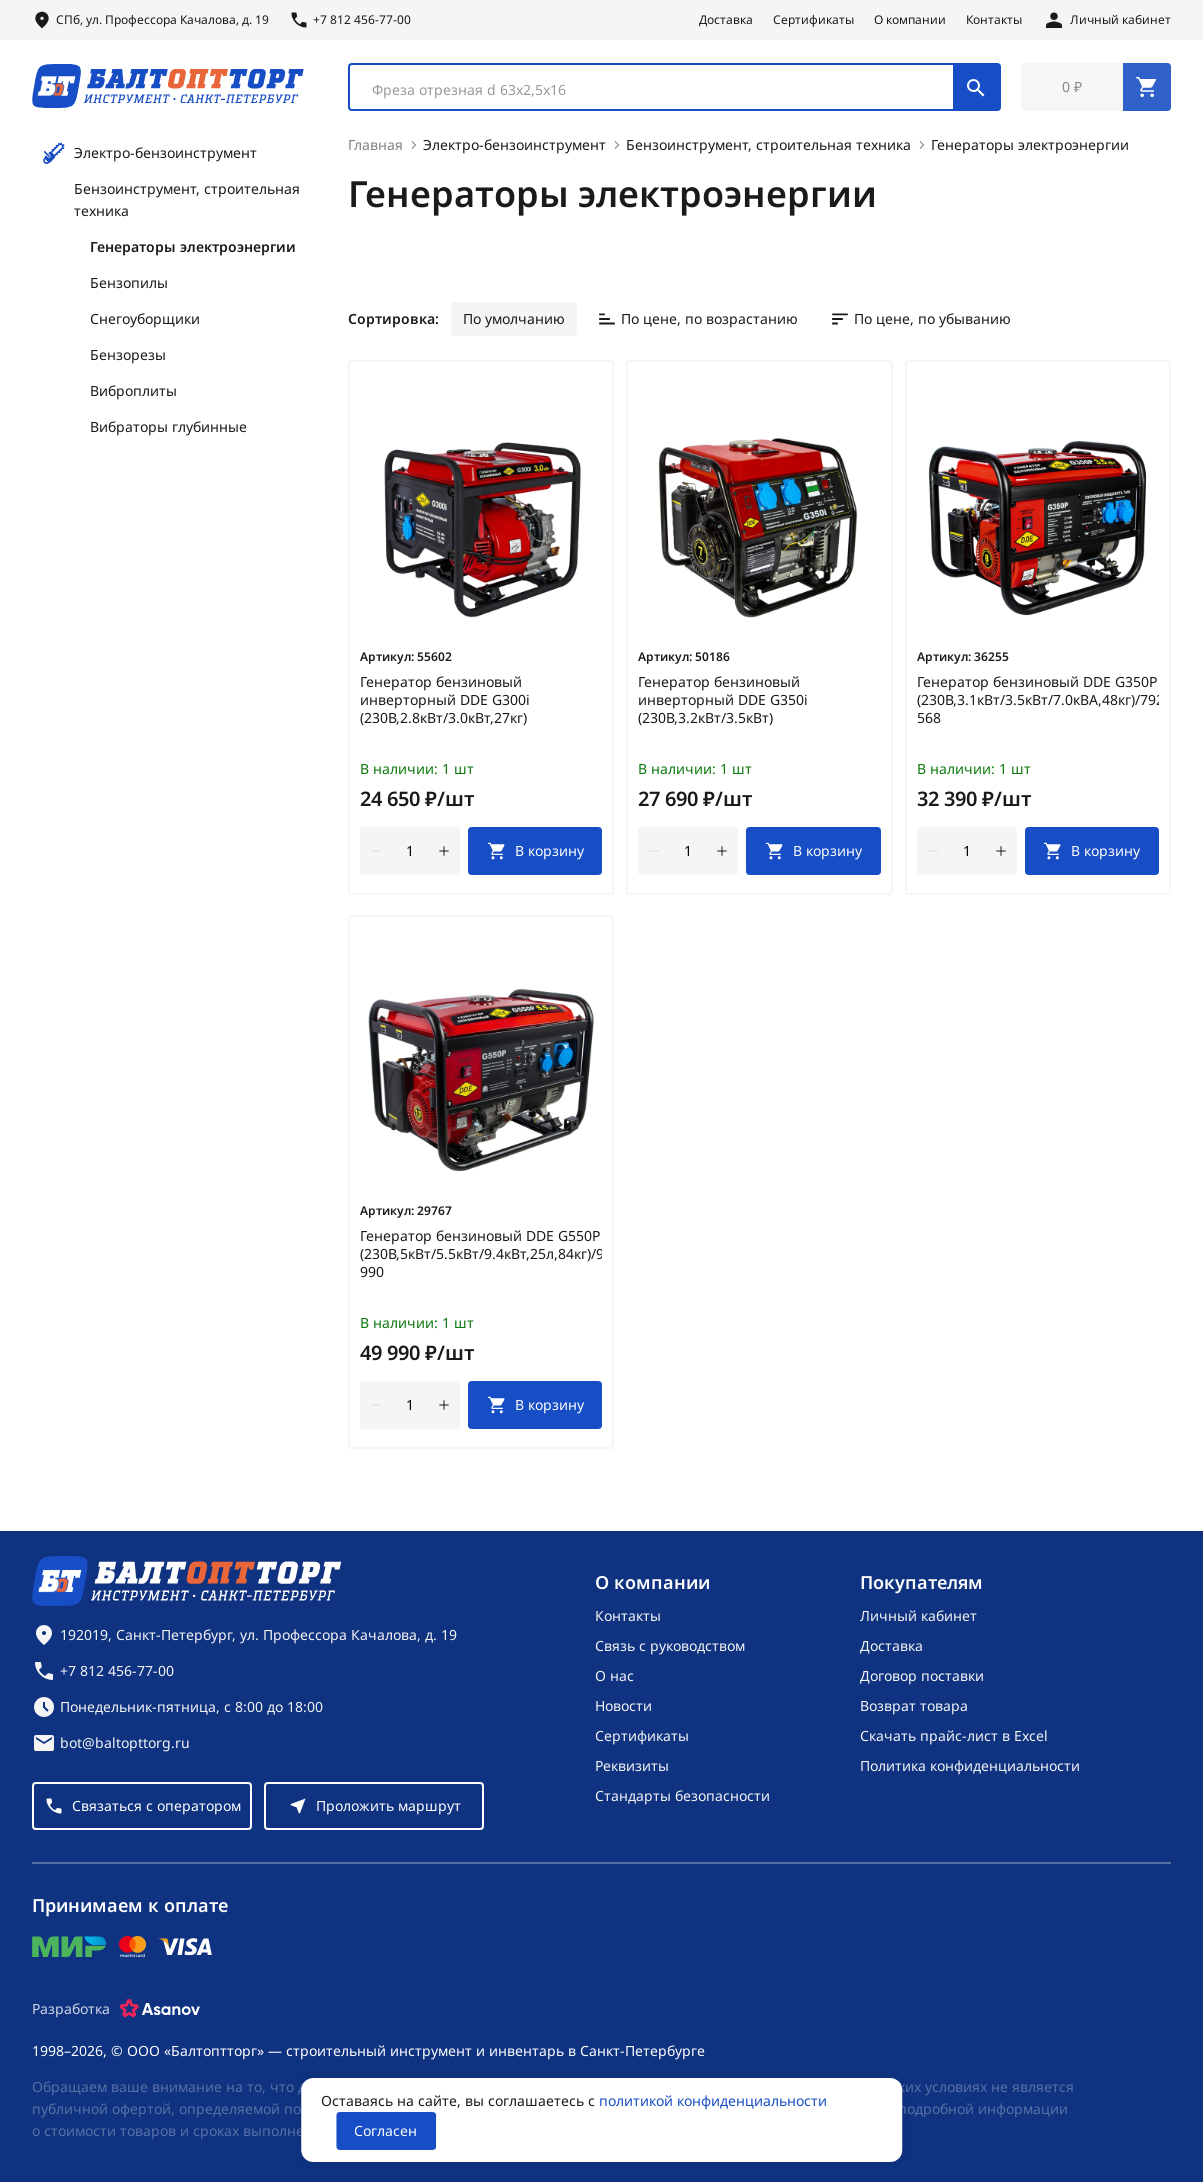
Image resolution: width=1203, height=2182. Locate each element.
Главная (375, 146)
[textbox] (661, 91)
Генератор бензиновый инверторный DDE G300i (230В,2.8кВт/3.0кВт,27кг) (445, 702)
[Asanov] (160, 2009)
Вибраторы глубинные (168, 428)
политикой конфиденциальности (713, 2100)
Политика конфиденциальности (970, 1765)
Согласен (385, 2130)
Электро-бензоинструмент (149, 155)
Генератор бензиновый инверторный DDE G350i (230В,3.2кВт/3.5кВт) (723, 702)
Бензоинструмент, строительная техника (187, 201)
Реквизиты (632, 1765)
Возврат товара (914, 1705)
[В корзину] (535, 853)
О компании (910, 20)
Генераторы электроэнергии (193, 248)
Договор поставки (922, 1675)
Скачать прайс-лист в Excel (954, 1735)
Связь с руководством (670, 1645)
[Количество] (410, 853)
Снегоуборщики (145, 320)
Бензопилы (129, 284)
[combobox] (674, 88)
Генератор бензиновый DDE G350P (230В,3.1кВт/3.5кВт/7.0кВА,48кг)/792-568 (1038, 702)
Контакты (994, 20)
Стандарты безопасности (682, 1795)
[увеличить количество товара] (444, 853)
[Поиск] (976, 88)
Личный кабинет (918, 1615)
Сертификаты (813, 20)
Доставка (726, 20)
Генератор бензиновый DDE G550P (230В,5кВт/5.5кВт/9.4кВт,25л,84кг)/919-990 (481, 1256)
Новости (623, 1705)
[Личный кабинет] (1106, 20)
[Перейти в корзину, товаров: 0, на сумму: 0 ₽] (1096, 88)
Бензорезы (128, 356)
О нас (614, 1675)
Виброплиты (133, 392)
